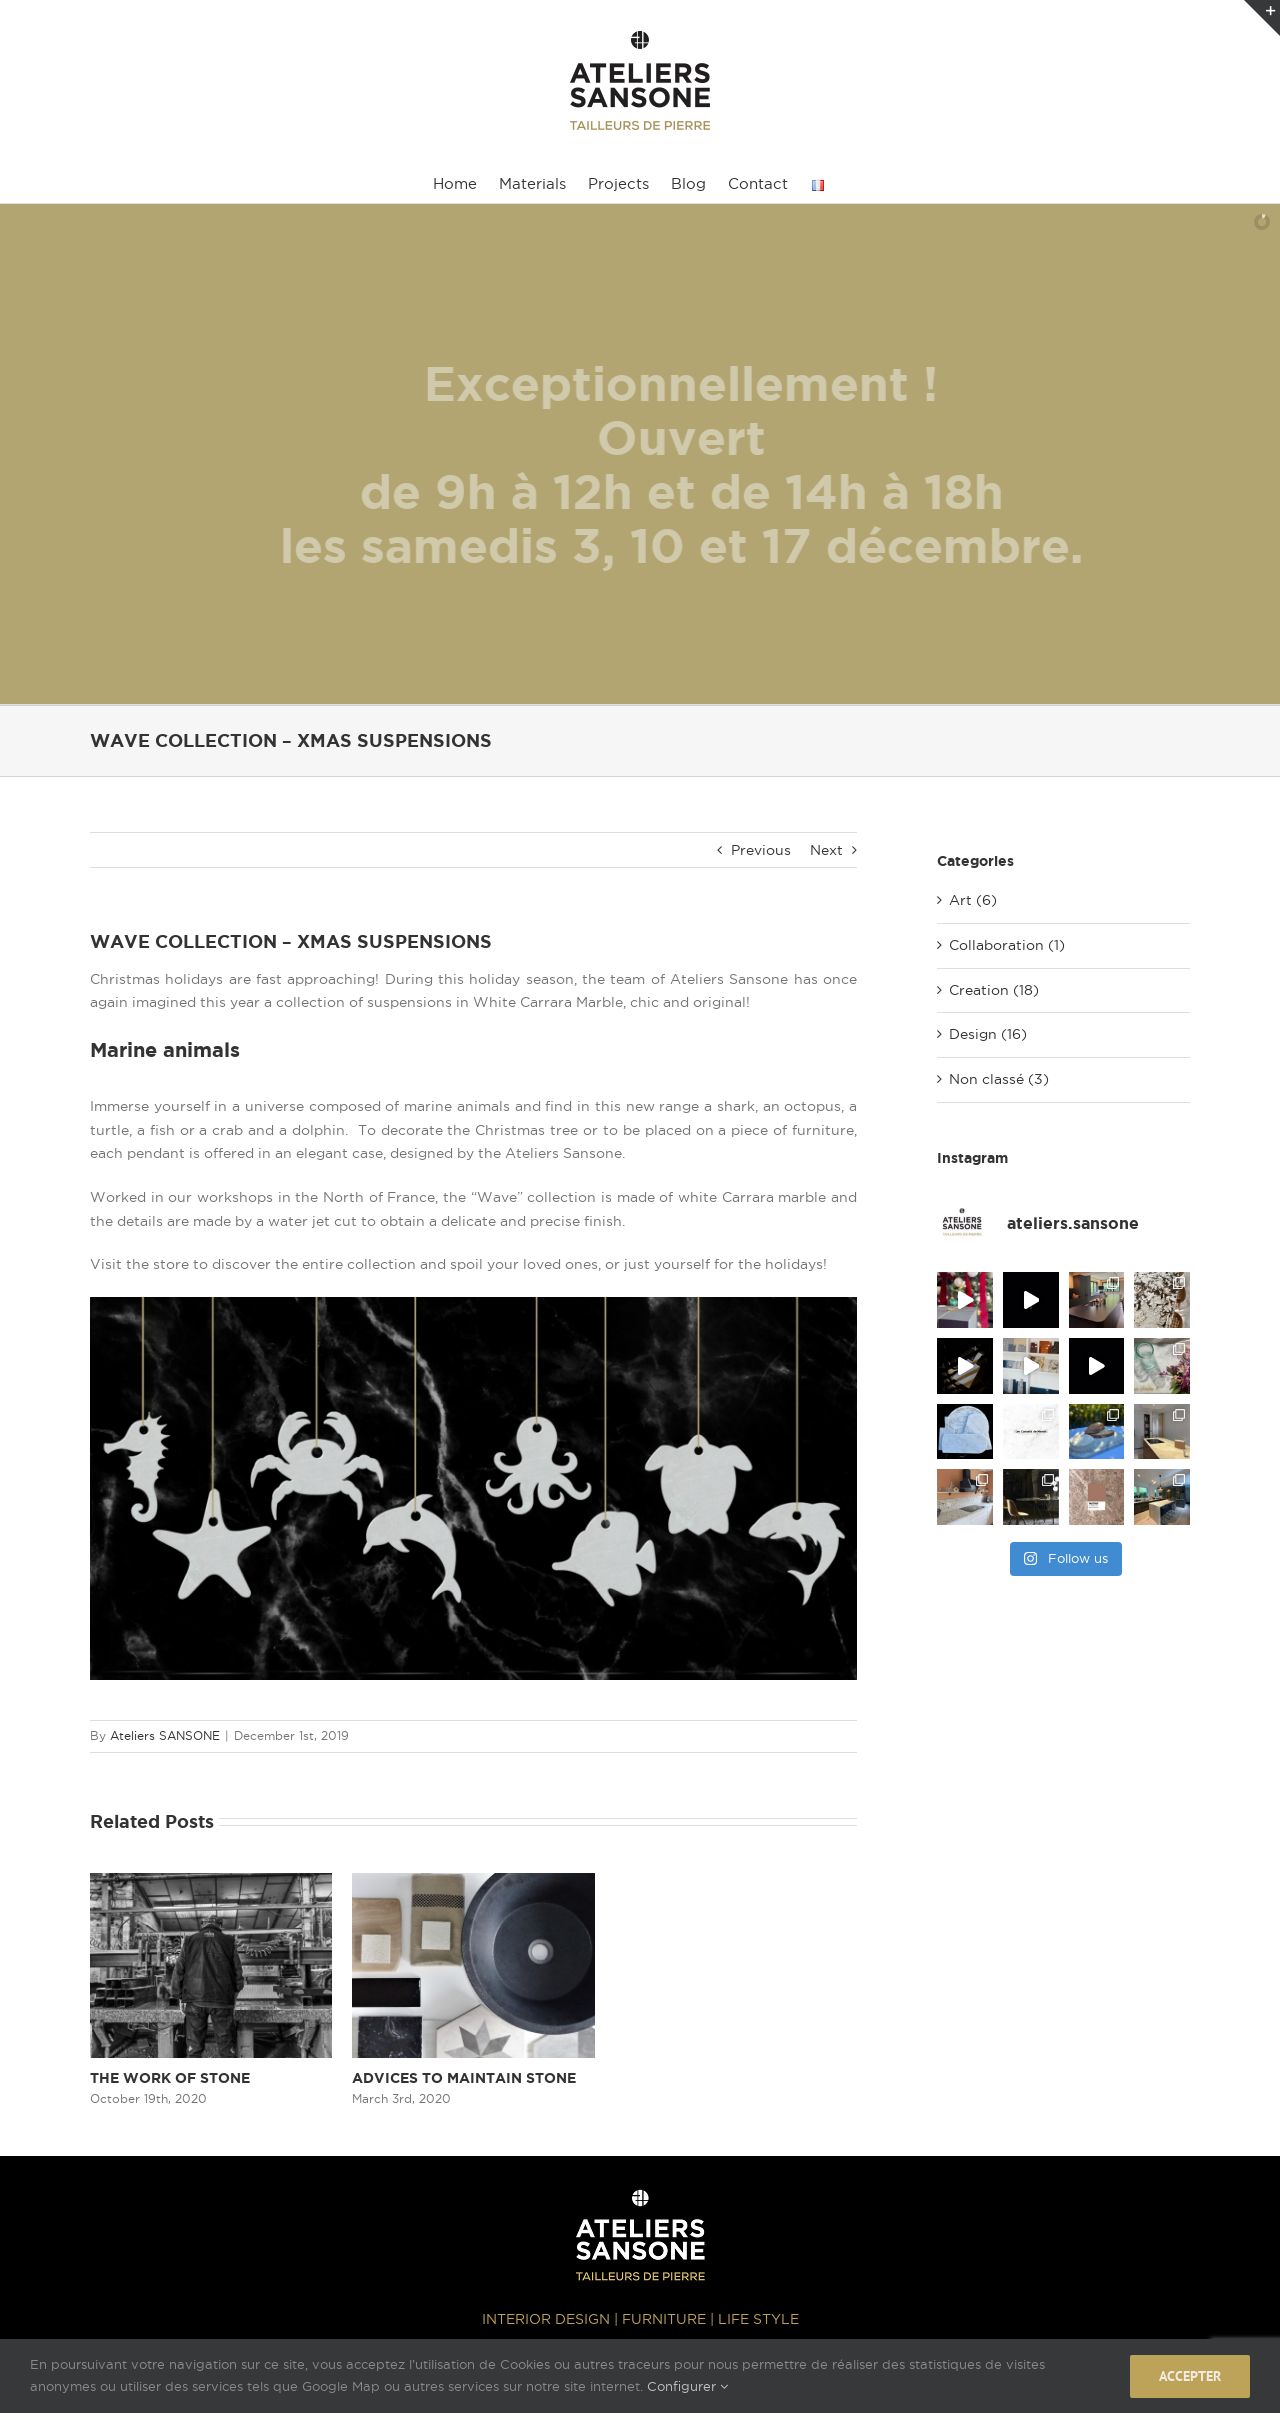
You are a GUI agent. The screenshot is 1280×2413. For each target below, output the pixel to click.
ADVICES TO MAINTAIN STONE (464, 2078)
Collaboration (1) (1007, 945)
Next (826, 850)
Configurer (687, 2386)
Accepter (1190, 2376)
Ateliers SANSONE (165, 1735)
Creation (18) (994, 990)
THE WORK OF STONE (170, 2078)
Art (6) (973, 900)
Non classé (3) (999, 1079)
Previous (761, 850)
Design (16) (988, 1034)
